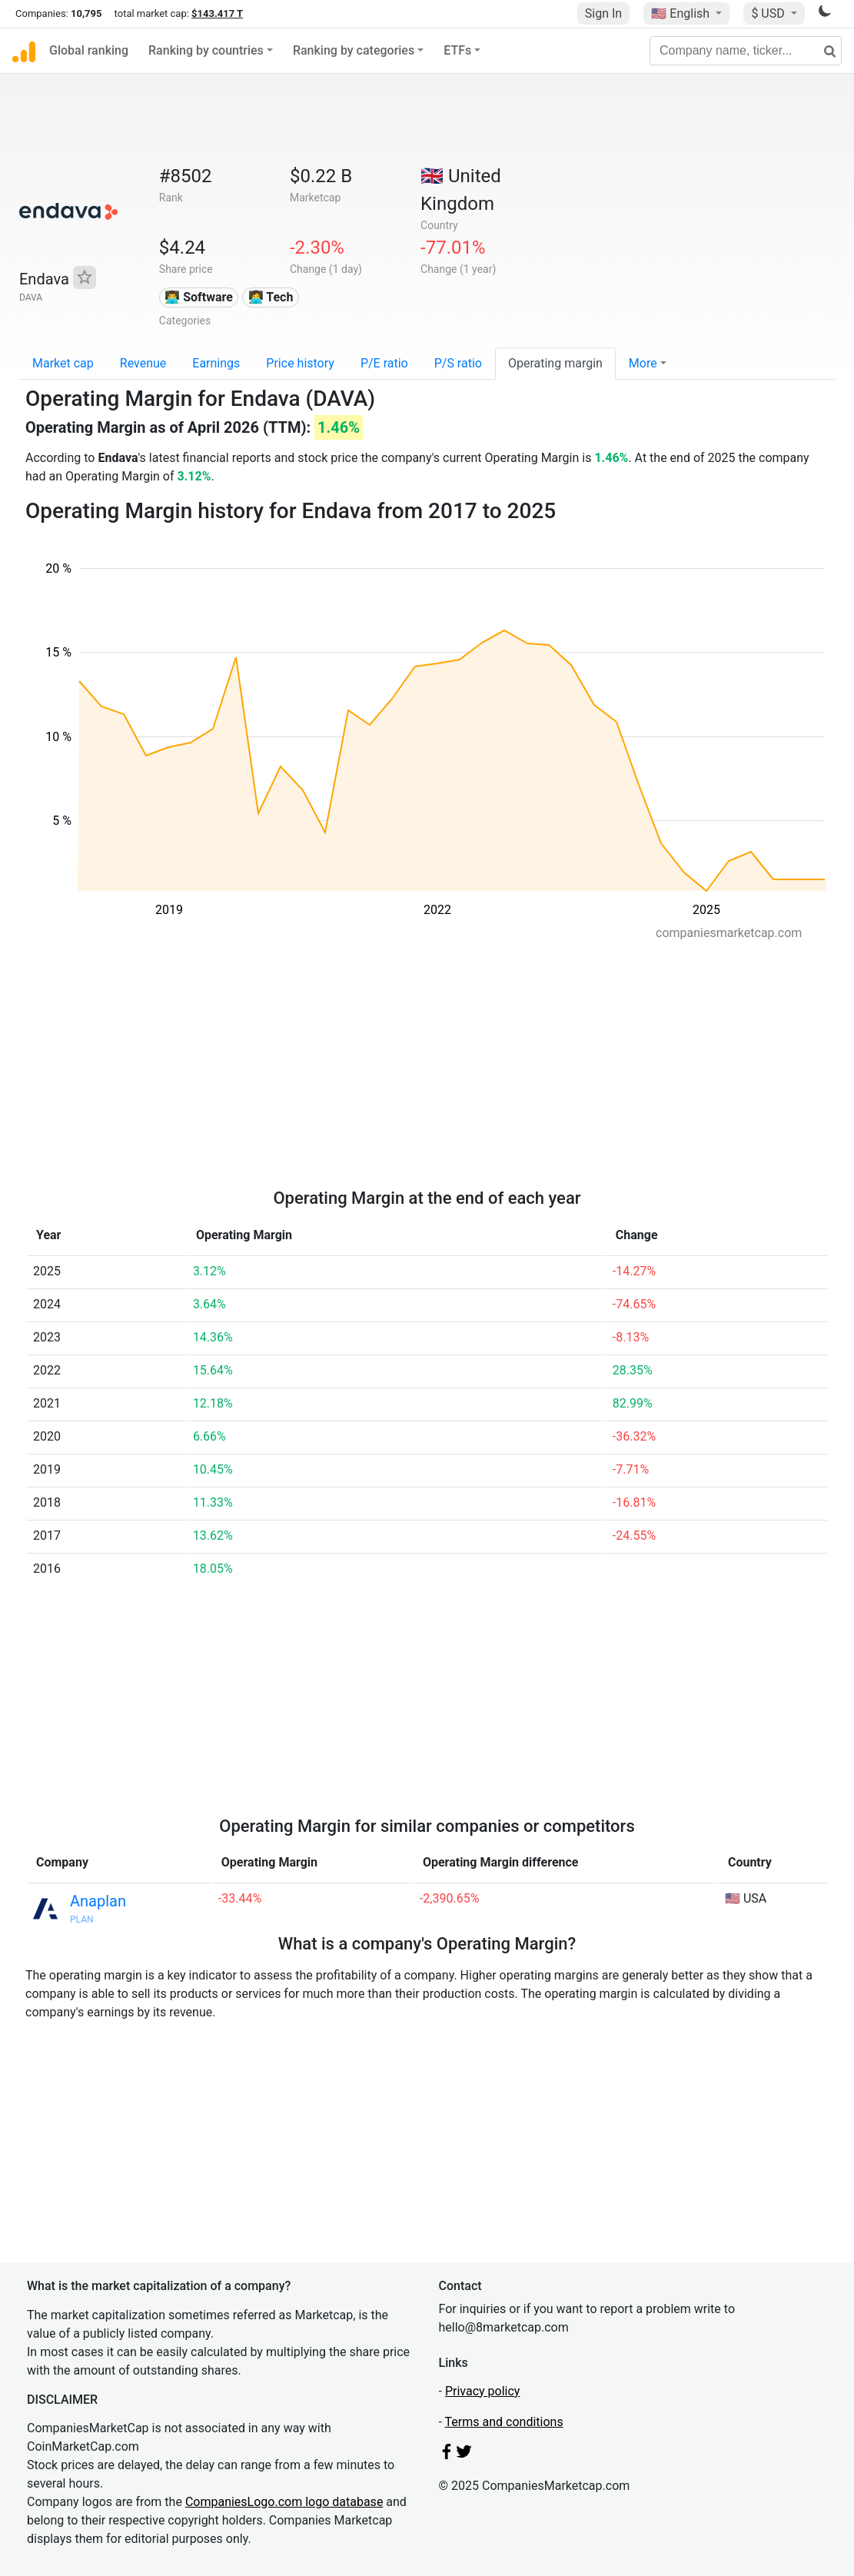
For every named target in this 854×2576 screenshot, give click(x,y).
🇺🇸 (682, 13)
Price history (300, 363)
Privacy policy (482, 2391)
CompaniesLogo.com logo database (284, 2502)
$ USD (769, 13)
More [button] (643, 363)
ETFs (457, 50)
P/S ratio (458, 363)
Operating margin (555, 363)
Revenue (143, 363)
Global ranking (88, 50)
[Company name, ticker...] (746, 50)
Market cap (63, 363)
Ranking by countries (206, 50)
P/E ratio (384, 363)
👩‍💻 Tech (271, 297)
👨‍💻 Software (198, 297)
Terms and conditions (504, 2422)
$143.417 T (217, 13)
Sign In (603, 13)
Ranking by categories (353, 50)
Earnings (216, 363)
